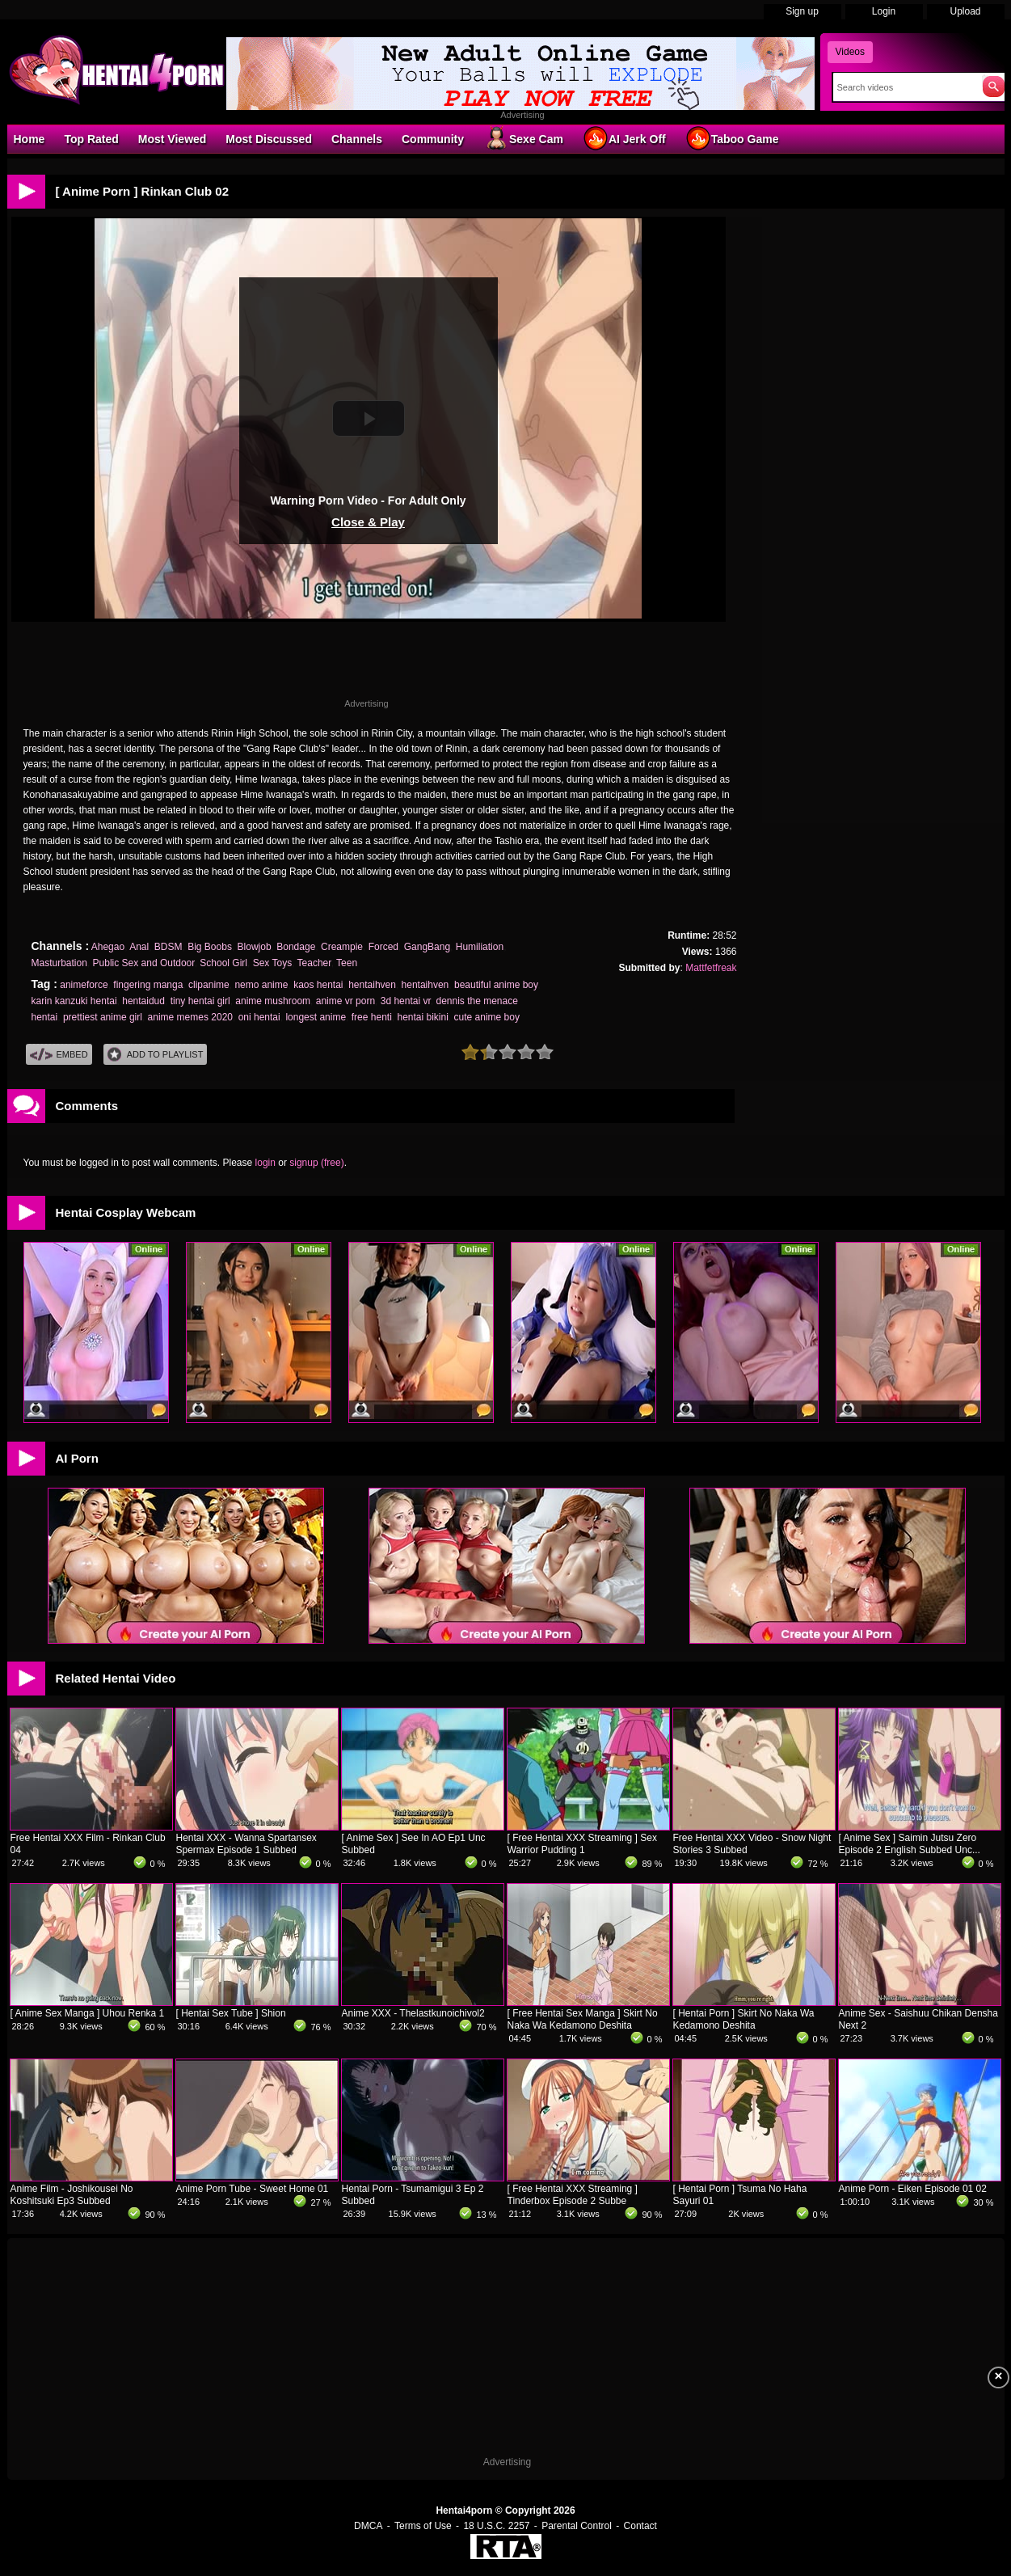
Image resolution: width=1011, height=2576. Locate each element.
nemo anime (261, 984)
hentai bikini (422, 1017)
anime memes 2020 (190, 1017)
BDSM (168, 946)
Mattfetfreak (710, 967)
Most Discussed (268, 139)
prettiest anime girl (102, 1017)
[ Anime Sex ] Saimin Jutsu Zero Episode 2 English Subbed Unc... (909, 1844)
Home (29, 139)
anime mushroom (272, 1001)
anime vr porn (345, 1001)
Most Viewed (172, 139)
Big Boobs (209, 946)
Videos (850, 51)
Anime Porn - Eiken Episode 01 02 (913, 2188)
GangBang (427, 946)
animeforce (83, 984)
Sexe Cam (523, 138)
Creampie (342, 946)
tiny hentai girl (200, 1001)
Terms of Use (423, 2526)
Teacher (314, 963)
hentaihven (372, 984)
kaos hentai (318, 984)
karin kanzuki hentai (74, 1001)
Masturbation (59, 963)
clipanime (209, 984)
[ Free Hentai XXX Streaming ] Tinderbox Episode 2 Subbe (573, 2194)
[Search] (904, 87)
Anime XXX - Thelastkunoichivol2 (413, 2013)
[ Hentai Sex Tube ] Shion (231, 2013)
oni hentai (259, 1017)
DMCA (368, 2526)
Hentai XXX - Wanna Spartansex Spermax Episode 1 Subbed (246, 1844)
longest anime (315, 1017)
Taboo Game (732, 138)
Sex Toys (272, 963)
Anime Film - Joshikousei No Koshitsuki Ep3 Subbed (72, 2194)
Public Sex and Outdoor (144, 963)
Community (433, 139)
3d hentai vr (406, 1001)
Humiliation (479, 946)
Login (883, 11)
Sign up (802, 11)
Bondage (295, 946)
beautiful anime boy (495, 984)
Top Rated (91, 139)
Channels (356, 139)
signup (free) (316, 1162)
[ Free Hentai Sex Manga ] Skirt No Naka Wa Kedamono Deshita (583, 2019)
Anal (139, 946)
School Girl (223, 963)
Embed (59, 1055)
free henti (372, 1017)
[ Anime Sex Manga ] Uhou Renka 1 (88, 2013)
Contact (640, 2526)
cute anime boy (487, 1017)
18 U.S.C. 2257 (496, 2526)
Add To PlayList (155, 1055)
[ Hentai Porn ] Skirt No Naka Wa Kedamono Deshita (744, 2019)
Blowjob (255, 946)
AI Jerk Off (624, 138)
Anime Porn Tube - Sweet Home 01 (252, 2188)
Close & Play (368, 522)
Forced (383, 946)
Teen (346, 963)
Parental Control (576, 2526)
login (265, 1162)
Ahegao (107, 946)
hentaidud (143, 1001)
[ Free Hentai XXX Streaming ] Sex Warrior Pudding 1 (582, 1844)
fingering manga (148, 984)
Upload (965, 11)
